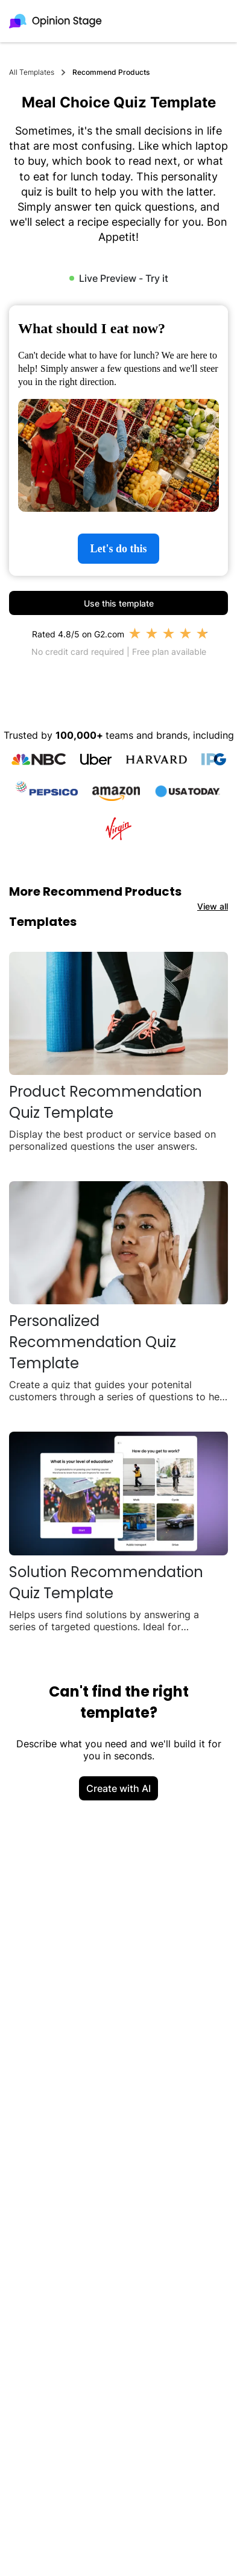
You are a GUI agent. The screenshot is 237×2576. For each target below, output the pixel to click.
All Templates (31, 72)
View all (212, 906)
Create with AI (118, 1788)
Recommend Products (111, 72)
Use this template (119, 603)
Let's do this (118, 549)
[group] (118, 440)
